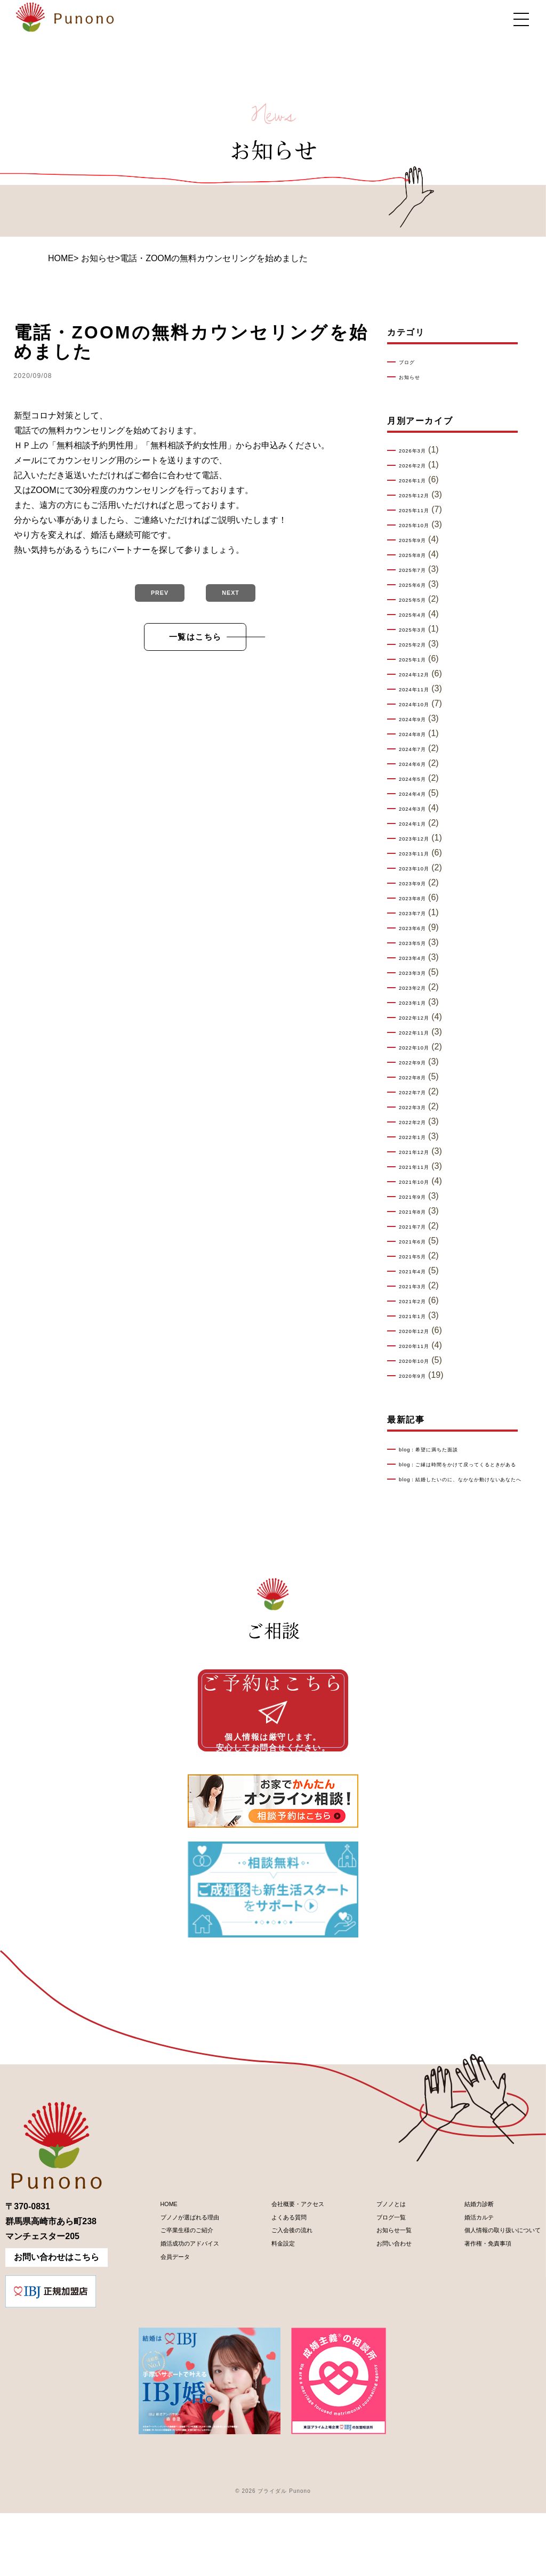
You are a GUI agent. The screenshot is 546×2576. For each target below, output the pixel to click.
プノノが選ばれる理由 (177, 2287)
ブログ (411, 362)
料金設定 (264, 2323)
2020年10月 (422, 1361)
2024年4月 (419, 794)
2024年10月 (422, 704)
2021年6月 (419, 1242)
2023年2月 (419, 988)
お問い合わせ (377, 2323)
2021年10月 (422, 1182)
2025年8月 (419, 555)
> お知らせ (94, 258)
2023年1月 (419, 1003)
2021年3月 (419, 1286)
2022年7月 (419, 1092)
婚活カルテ (451, 2287)
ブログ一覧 (372, 2287)
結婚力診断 (451, 2269)
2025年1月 (419, 660)
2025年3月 (419, 630)
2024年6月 (419, 764)
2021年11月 (422, 1167)
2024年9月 (419, 719)
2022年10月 (422, 1048)
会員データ (156, 2341)
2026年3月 (419, 451)
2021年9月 (419, 1197)
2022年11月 (422, 1033)
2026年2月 (419, 466)
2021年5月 (419, 1257)
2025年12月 (422, 495)
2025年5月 (419, 600)
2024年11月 (422, 689)
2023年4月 (419, 958)
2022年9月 (419, 1063)
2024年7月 (419, 749)
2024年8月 (419, 734)
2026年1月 (419, 481)
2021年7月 (419, 1227)
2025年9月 (419, 540)
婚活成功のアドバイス (177, 2323)
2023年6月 (419, 928)
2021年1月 (419, 1316)
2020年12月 (422, 1331)
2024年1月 (419, 824)
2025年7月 (419, 570)
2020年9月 (419, 1376)
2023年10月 (422, 869)
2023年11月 (422, 854)
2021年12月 (422, 1152)
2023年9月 (419, 883)
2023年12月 (422, 839)
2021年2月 (419, 1301)
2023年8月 (419, 898)
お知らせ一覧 (377, 2305)
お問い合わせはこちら (56, 2319)
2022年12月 (422, 1018)
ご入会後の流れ (277, 2305)
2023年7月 (419, 913)
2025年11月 (422, 510)
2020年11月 (422, 1346)
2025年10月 (422, 525)
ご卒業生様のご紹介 (173, 2305)
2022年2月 (419, 1122)
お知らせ (415, 377)
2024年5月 (419, 779)
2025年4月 (419, 615)
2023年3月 (419, 973)
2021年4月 (419, 1271)
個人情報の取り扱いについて (485, 2305)
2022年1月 (419, 1137)
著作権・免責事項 (464, 2323)
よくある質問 (273, 2287)
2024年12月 (422, 675)
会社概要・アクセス (285, 2269)
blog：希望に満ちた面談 (444, 1450)
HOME (61, 258)
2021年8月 (419, 1212)
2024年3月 (419, 809)
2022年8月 (419, 1077)
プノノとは (372, 2269)
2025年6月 (419, 585)
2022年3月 (419, 1107)
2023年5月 (419, 943)
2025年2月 (419, 645)
